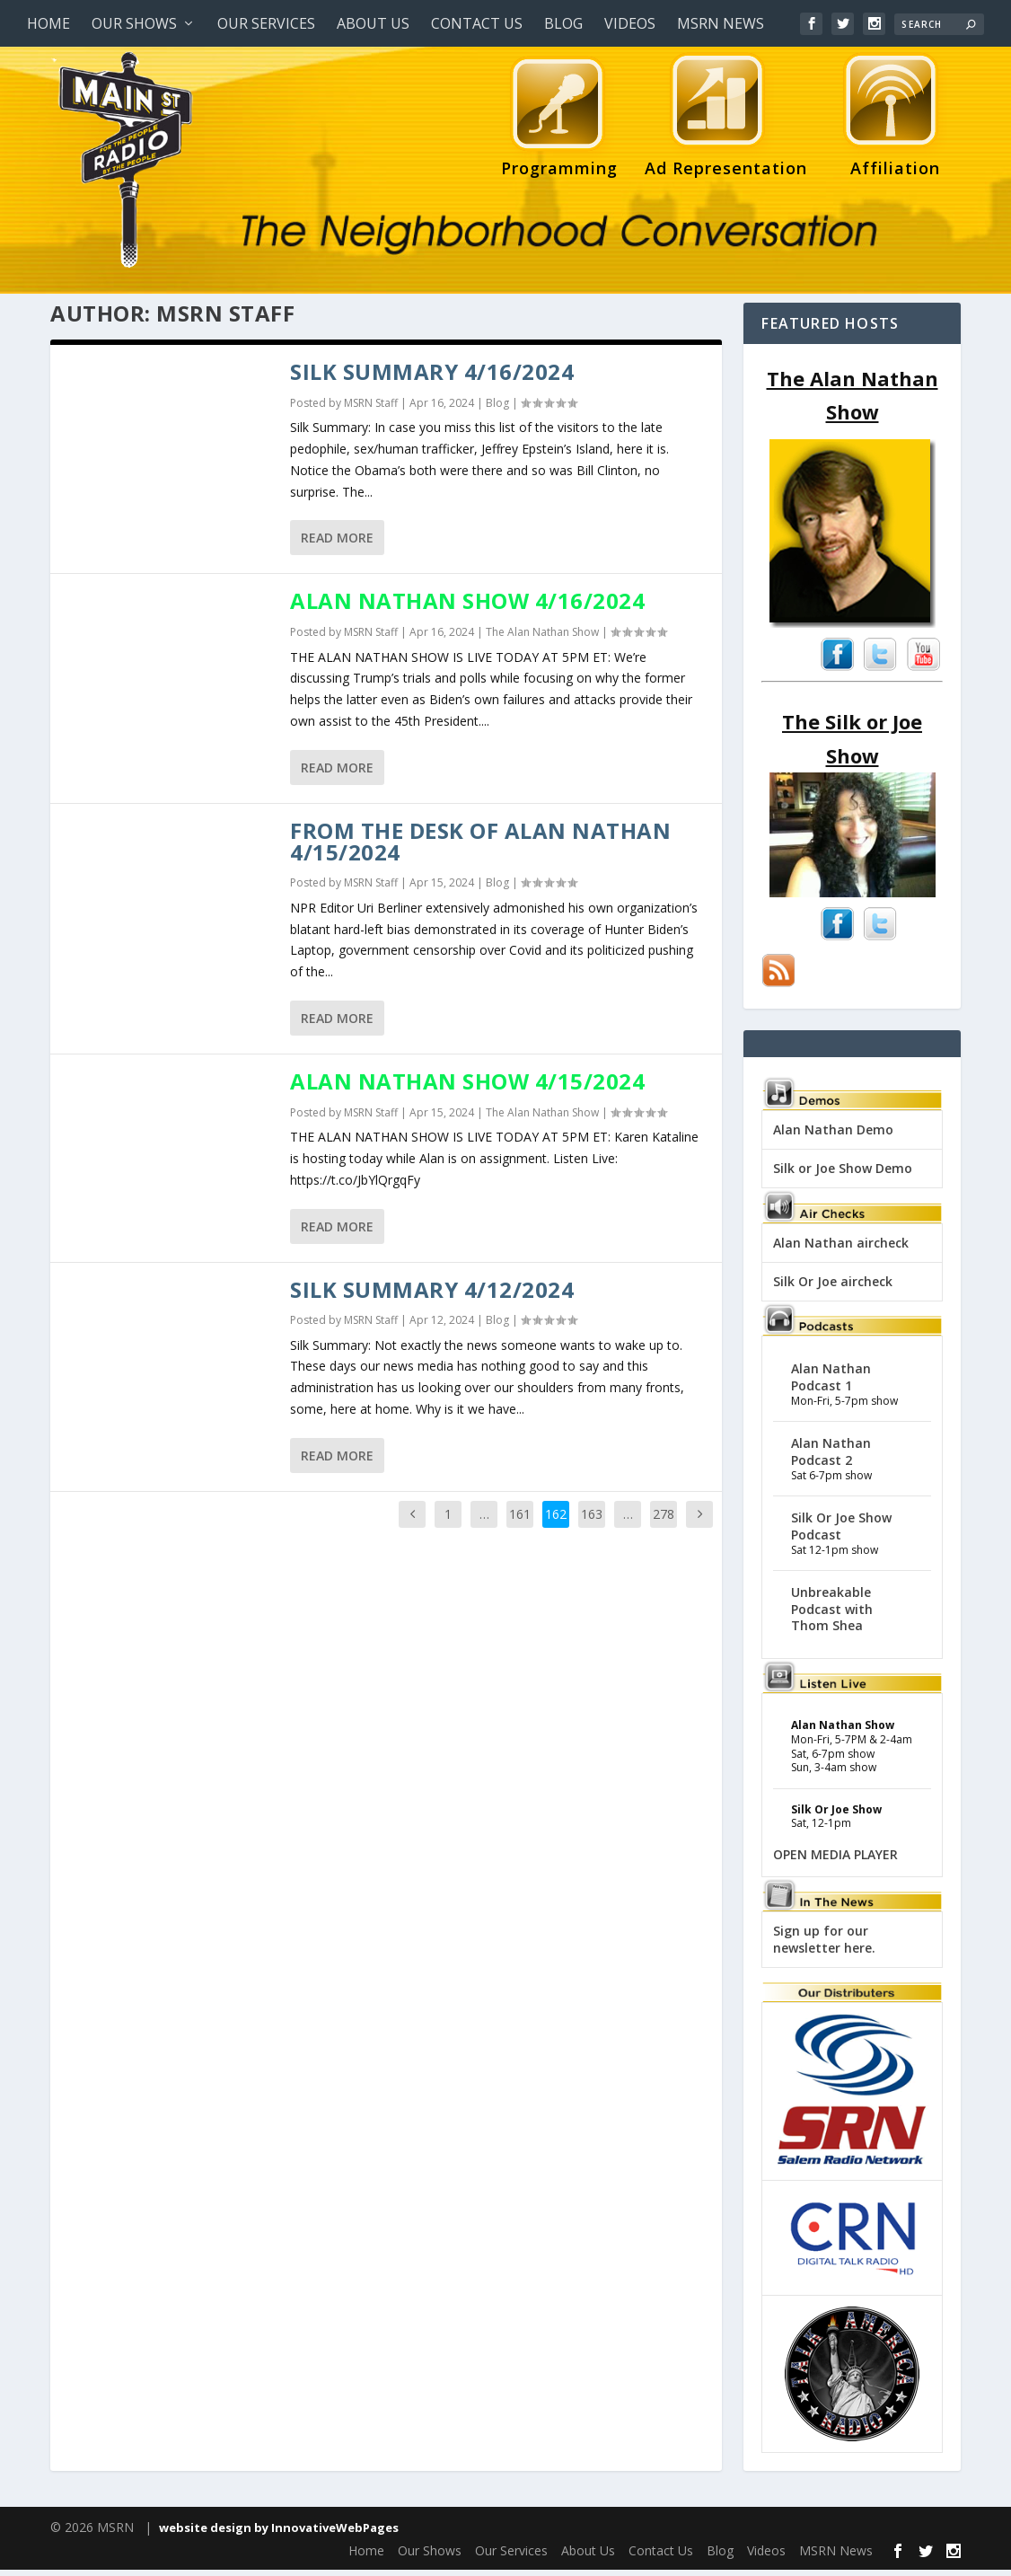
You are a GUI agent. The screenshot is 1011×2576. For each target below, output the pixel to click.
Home (48, 23)
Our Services (266, 23)
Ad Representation (726, 119)
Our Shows (134, 23)
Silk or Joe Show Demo (842, 1174)
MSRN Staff (371, 409)
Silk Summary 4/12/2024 (432, 1295)
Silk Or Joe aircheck (832, 1287)
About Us (373, 23)
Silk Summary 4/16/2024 (432, 378)
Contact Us (477, 23)
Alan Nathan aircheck (841, 1248)
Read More (337, 543)
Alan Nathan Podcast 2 (831, 1457)
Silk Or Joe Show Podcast (841, 1531)
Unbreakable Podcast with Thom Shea (832, 1614)
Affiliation (890, 119)
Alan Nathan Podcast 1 (831, 1382)
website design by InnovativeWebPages (279, 2534)
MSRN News (720, 23)
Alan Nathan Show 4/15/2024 (467, 1087)
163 (591, 1520)
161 (520, 1520)
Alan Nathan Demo (833, 1135)
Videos (629, 23)
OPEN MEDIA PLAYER (835, 1860)
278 (663, 1520)
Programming (559, 119)
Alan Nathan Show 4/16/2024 (467, 607)
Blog (563, 23)
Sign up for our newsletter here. (824, 1945)
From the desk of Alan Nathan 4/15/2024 (480, 847)
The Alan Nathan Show (542, 638)
